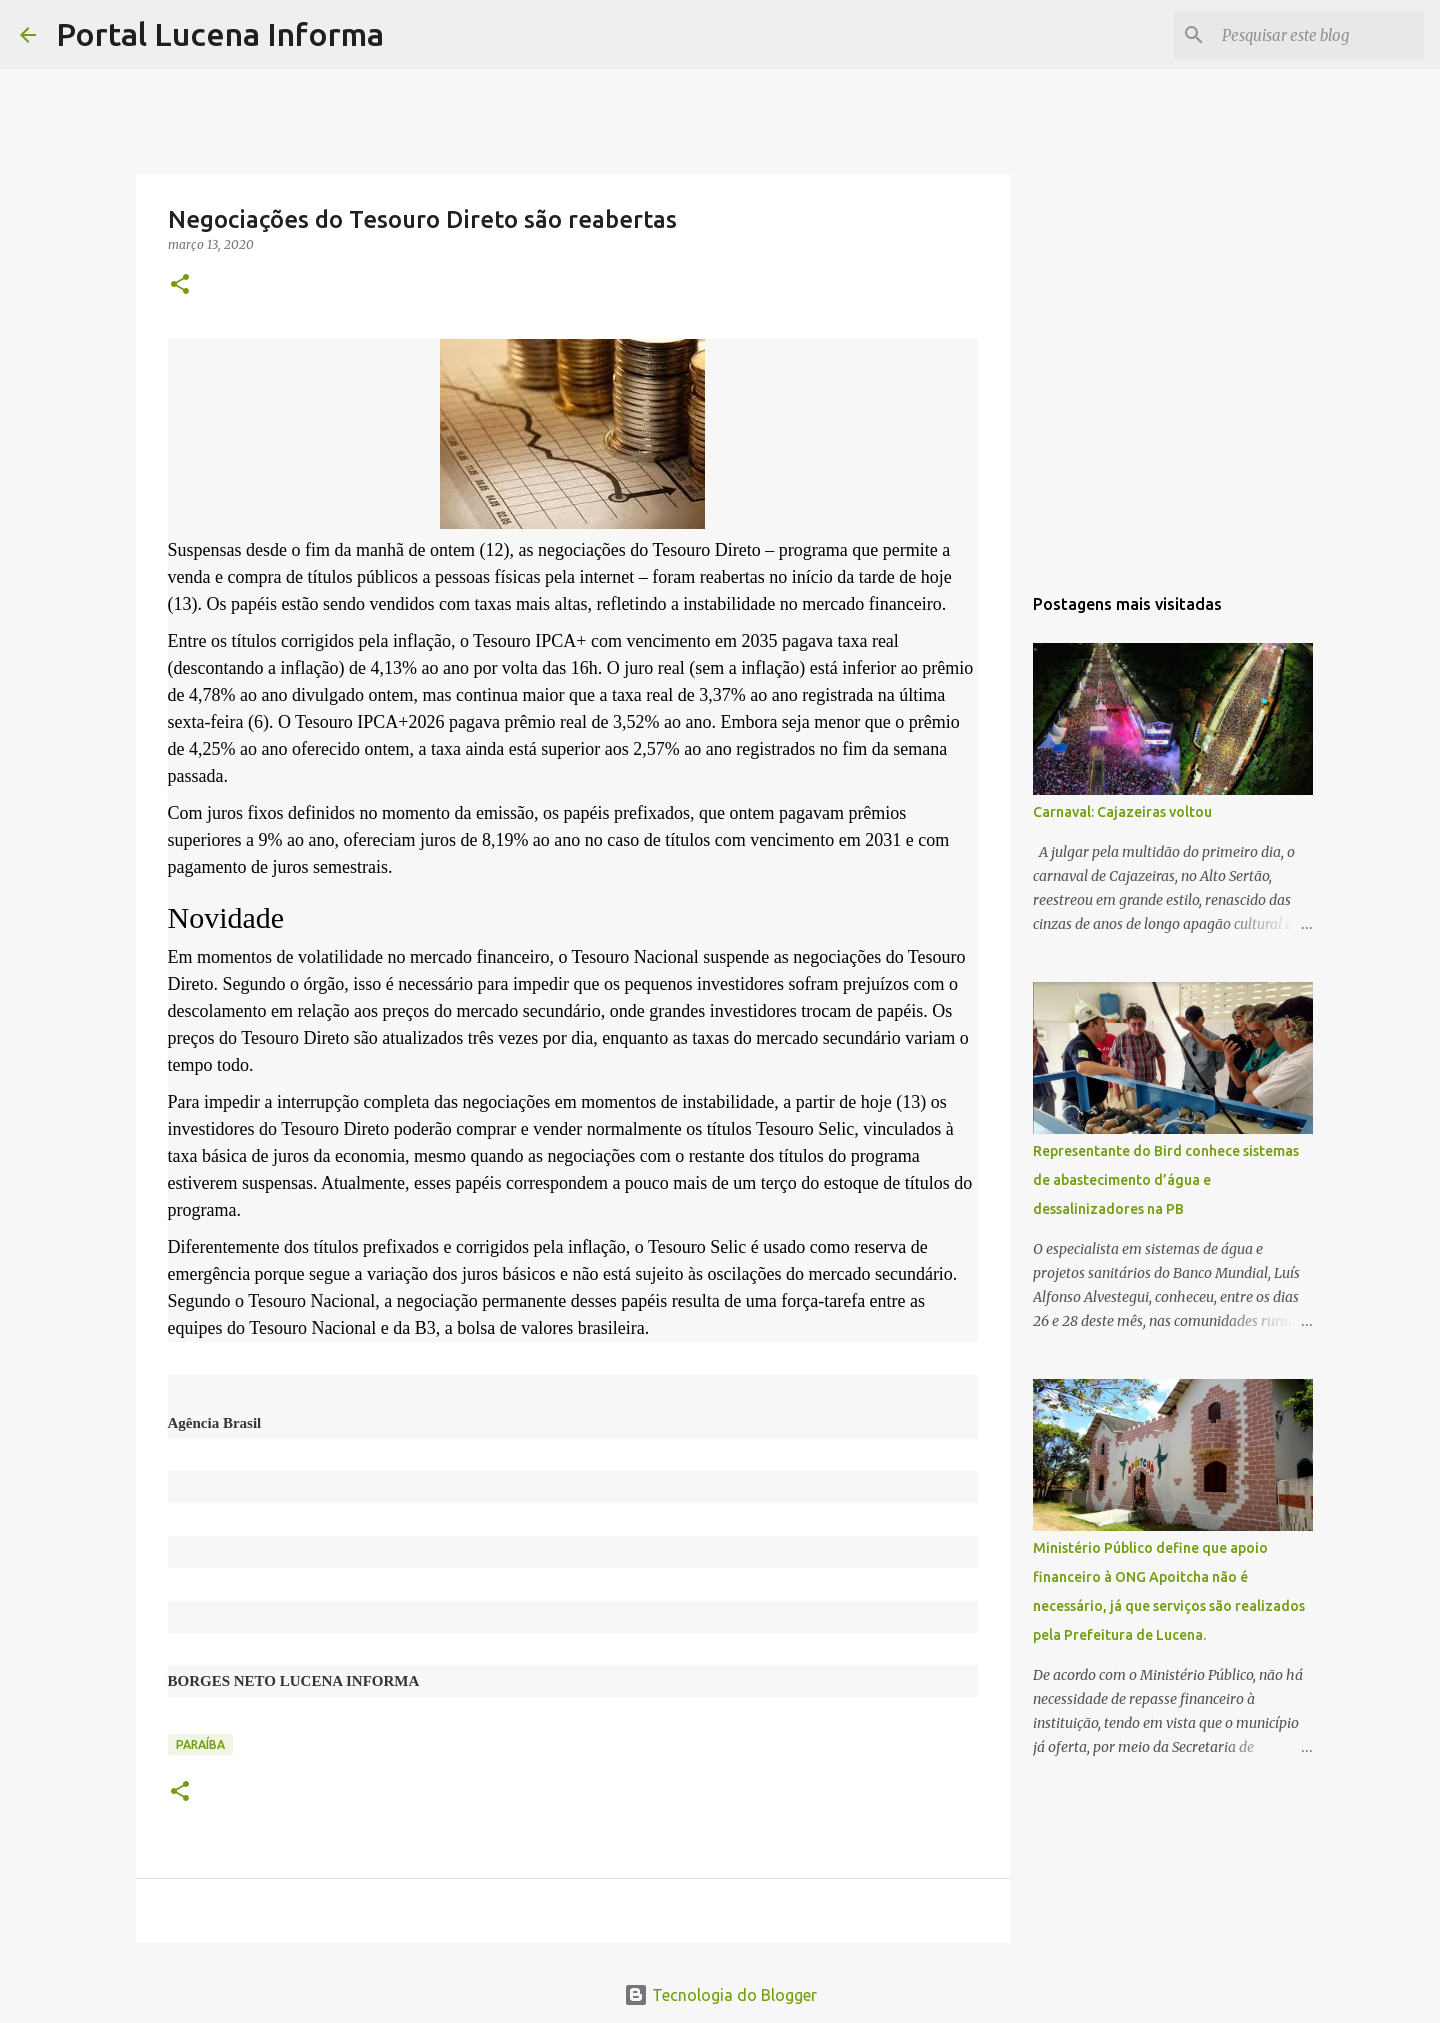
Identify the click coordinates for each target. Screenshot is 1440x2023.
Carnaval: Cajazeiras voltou (1122, 812)
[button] (180, 285)
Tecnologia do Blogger (720, 1995)
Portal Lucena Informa (220, 34)
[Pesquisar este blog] (1319, 35)
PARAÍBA (200, 1744)
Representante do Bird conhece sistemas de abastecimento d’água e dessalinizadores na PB (1166, 1180)
